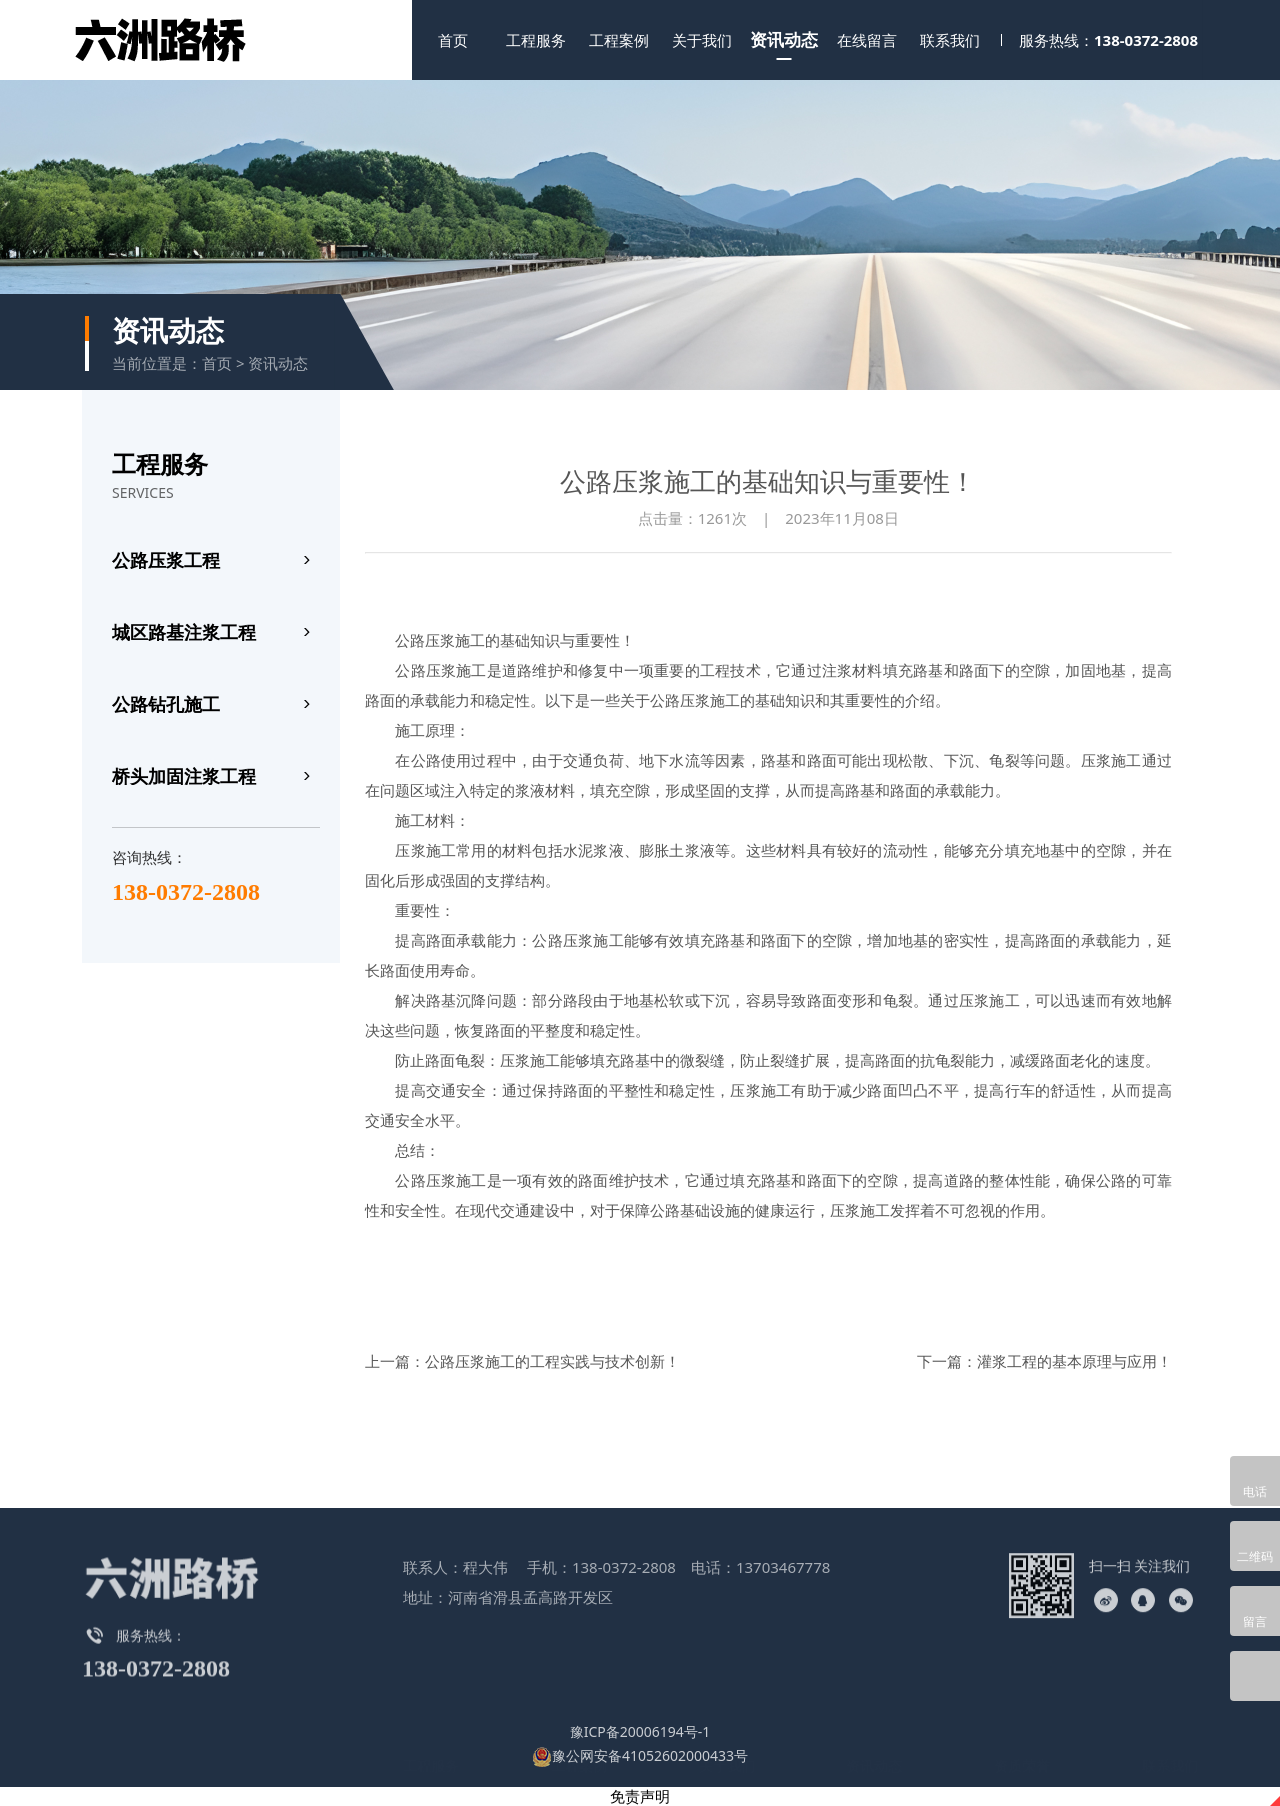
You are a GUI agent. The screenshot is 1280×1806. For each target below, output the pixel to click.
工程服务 (536, 40)
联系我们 (950, 40)
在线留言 (867, 40)
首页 (453, 40)
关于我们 (702, 40)
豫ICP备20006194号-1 (640, 1731)
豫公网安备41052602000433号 (640, 1755)
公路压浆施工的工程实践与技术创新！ (552, 1361)
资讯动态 (784, 39)
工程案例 (619, 40)
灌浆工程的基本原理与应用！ (1074, 1361)
